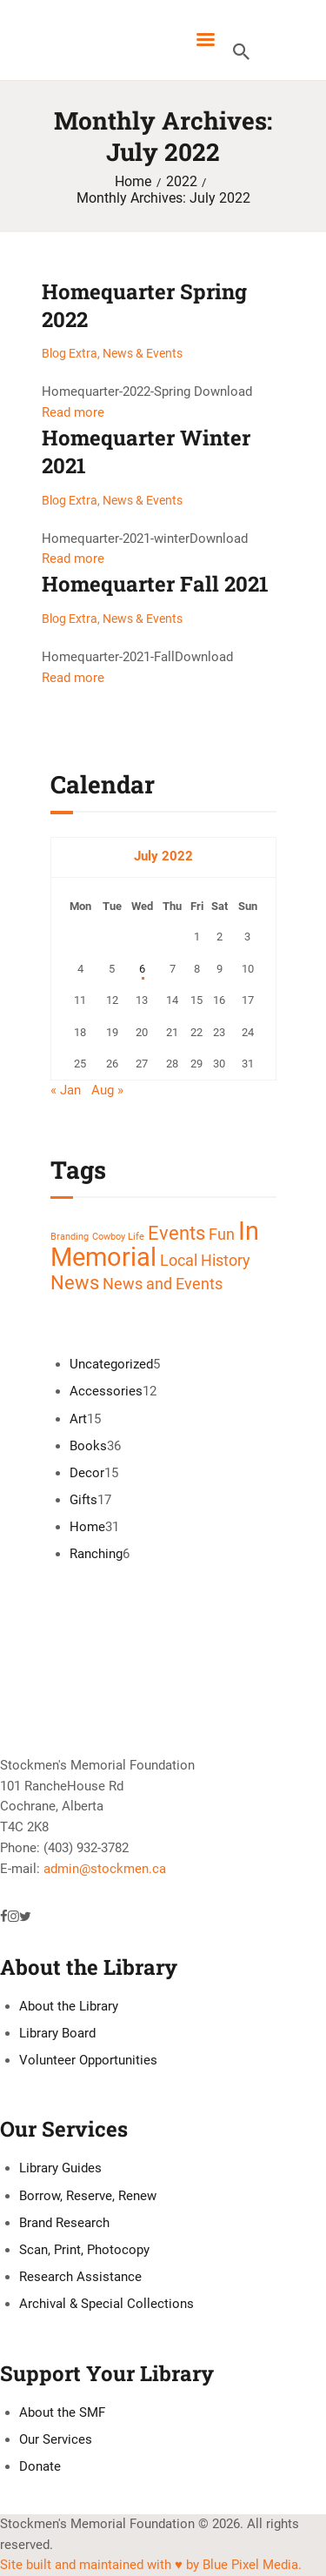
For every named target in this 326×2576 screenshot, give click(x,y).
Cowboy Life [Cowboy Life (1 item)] (118, 1236)
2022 (181, 182)
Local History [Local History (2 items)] (205, 1260)
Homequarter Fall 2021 (155, 584)
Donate (40, 2466)
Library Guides (60, 2168)
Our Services (55, 2439)
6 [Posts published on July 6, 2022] (142, 968)
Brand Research (64, 2223)
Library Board (57, 2033)
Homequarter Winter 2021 (146, 451)
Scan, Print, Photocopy (84, 2250)
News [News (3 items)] (74, 1282)
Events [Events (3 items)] (176, 1232)
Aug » (107, 1090)
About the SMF (62, 2412)
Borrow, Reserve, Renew (87, 2196)
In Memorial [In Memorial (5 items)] (154, 1244)
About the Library (68, 2006)
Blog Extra (69, 353)
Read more (73, 412)
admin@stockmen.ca (104, 1869)
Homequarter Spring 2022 (144, 305)
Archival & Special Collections (106, 2304)
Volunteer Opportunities (88, 2060)
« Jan (65, 1090)
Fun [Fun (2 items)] (222, 1234)
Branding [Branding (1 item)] (69, 1236)
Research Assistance (80, 2277)
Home (133, 182)
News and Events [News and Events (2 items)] (163, 1284)
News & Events (143, 353)
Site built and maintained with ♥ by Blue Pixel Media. (151, 2565)
